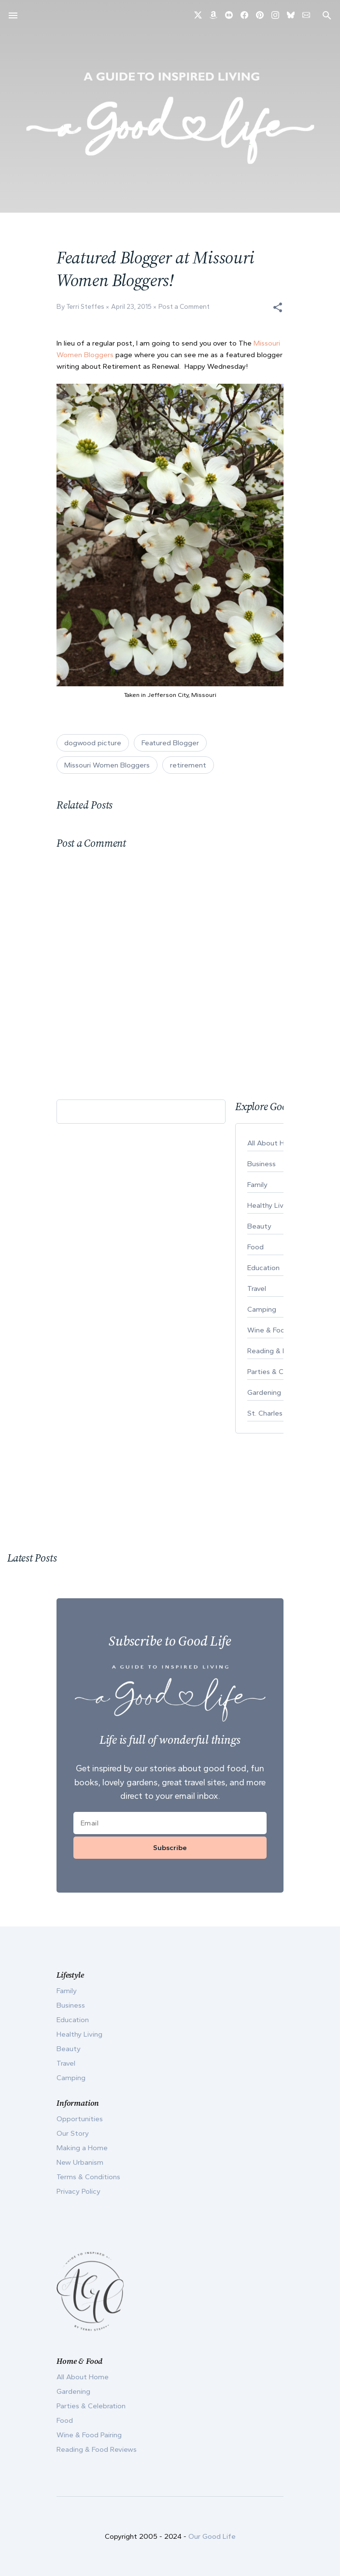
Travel (66, 2063)
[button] (277, 307)
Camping (71, 2077)
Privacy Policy (78, 2191)
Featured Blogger (170, 742)
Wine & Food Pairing (89, 2435)
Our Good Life (212, 2536)
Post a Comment (184, 307)
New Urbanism (80, 2162)
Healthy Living (79, 2034)
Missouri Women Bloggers (107, 765)
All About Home (83, 2377)
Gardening (73, 2391)
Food (65, 2420)
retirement (188, 765)
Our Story (73, 2133)
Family (67, 1990)
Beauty (69, 2048)
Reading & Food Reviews (97, 2449)
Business (71, 2005)
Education (73, 2019)
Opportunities (80, 2118)
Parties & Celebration (91, 2406)
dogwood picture (92, 742)
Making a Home (82, 2147)
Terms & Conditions (88, 2176)
